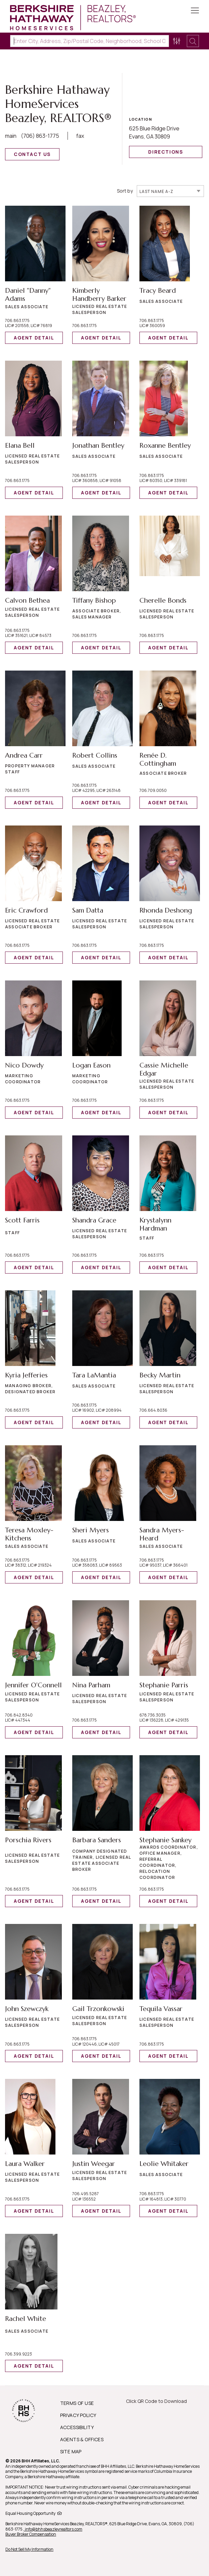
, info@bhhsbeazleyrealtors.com (52, 2529)
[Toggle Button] (195, 11)
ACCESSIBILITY (77, 2427)
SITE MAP (71, 2451)
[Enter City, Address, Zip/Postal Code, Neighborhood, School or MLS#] (89, 41)
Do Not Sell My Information (29, 2549)
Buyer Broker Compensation (30, 2534)
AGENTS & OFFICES (82, 2439)
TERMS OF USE (77, 2403)
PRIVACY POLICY (78, 2415)
